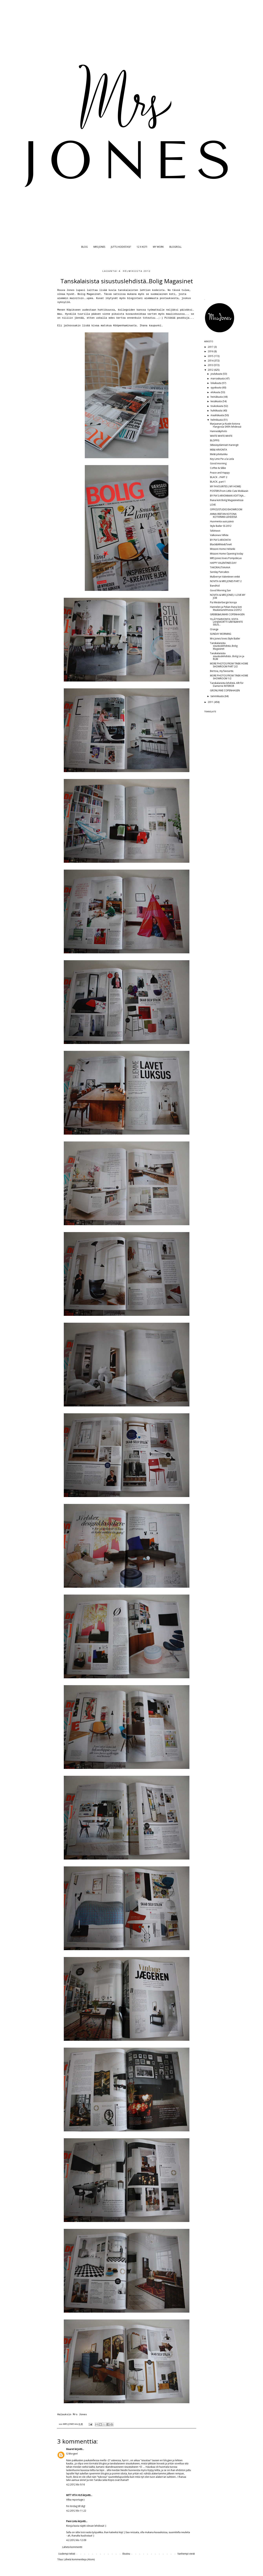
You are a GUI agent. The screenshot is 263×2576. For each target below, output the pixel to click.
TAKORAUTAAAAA (220, 567)
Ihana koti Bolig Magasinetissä (226, 500)
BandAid (215, 585)
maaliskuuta (218, 415)
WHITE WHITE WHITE (221, 436)
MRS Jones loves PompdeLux (226, 558)
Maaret (70, 2449)
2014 (211, 360)
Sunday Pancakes (219, 572)
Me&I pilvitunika (218, 454)
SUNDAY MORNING (220, 633)
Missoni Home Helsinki (222, 549)
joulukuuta (217, 373)
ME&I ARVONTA (218, 449)
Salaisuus (215, 530)
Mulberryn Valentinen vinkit (225, 576)
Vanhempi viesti (186, 2553)
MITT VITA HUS (74, 2495)
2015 (211, 356)
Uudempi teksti (66, 2553)
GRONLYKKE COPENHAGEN (225, 690)
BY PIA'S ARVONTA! (220, 540)
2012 (211, 370)
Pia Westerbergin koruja (223, 602)
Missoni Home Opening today (226, 553)
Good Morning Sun (220, 590)
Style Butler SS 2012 (220, 526)
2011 (211, 702)
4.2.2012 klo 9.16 (75, 2484)
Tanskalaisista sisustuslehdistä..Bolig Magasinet (223, 645)
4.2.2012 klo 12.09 (76, 2540)
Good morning (218, 463)
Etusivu (126, 2553)
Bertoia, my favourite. (222, 671)
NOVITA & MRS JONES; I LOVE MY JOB (227, 596)
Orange (214, 629)
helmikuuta (217, 419)
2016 (211, 351)
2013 (211, 365)
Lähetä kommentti (72, 2547)
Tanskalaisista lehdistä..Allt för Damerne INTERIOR (227, 684)
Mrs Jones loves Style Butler (225, 638)
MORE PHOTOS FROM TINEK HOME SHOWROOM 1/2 (229, 677)
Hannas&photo (218, 431)
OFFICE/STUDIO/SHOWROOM (226, 509)
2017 (211, 347)
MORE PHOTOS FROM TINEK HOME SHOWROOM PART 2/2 (229, 665)
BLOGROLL (175, 246)
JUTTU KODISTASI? (121, 246)
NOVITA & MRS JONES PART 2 (226, 581)
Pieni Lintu (71, 2521)
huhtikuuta (217, 410)
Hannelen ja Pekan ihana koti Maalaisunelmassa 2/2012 (226, 608)
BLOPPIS (214, 440)
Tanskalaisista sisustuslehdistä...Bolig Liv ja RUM (227, 656)
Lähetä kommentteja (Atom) (79, 2559)
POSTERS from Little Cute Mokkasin (229, 491)
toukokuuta (217, 406)
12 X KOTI (142, 246)
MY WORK (158, 246)
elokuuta (216, 392)
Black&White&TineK (221, 544)
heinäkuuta (217, 396)
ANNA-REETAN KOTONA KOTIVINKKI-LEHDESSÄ (223, 515)
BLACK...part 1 (218, 481)
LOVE (213, 504)
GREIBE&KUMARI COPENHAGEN (227, 614)
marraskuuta (218, 378)
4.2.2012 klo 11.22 (76, 2510)
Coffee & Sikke (218, 468)
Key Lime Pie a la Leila (222, 459)
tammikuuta (217, 696)
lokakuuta (216, 383)
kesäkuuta (216, 401)
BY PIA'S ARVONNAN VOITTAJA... (227, 495)
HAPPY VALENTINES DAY (223, 563)
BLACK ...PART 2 (218, 477)
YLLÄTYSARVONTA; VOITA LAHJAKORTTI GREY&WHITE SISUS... (226, 621)
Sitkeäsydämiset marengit (224, 445)
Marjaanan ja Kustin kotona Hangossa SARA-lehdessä (225, 425)
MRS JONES (99, 246)
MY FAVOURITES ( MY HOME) (225, 486)
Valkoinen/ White (219, 535)
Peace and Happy (220, 472)
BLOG (84, 246)
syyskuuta (216, 387)
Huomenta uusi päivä (222, 521)
